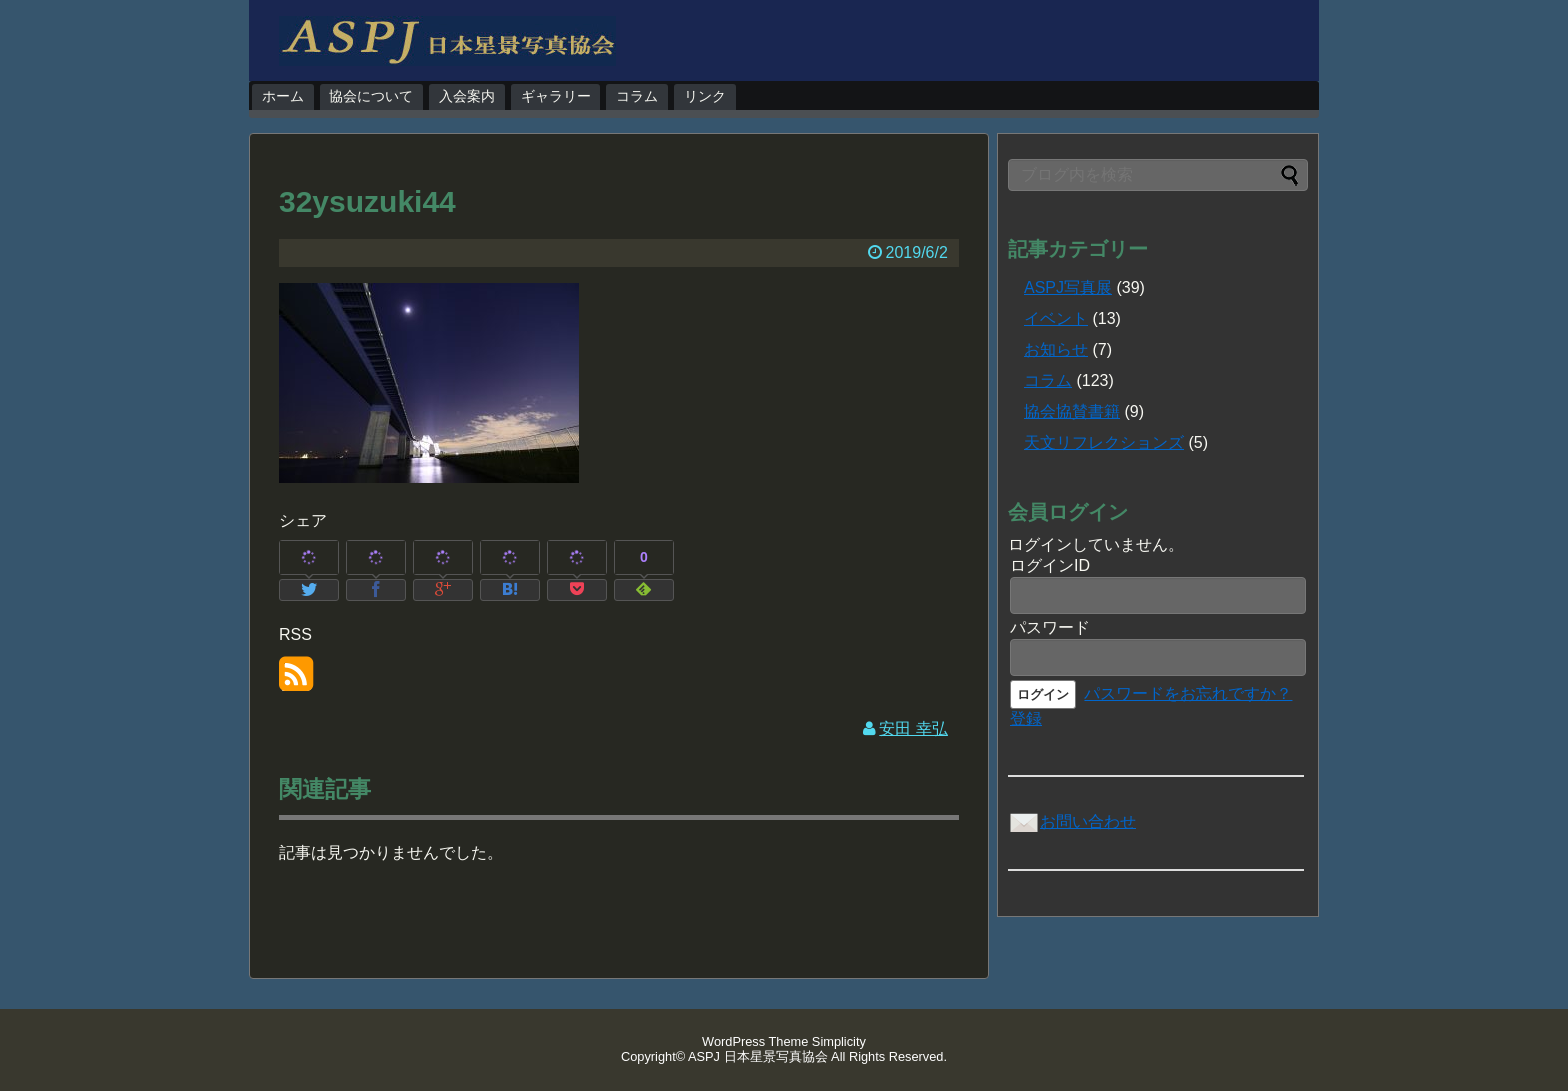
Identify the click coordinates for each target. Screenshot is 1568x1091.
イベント (1056, 318)
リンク (705, 96)
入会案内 (467, 96)
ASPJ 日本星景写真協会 (758, 1056)
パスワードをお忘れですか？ (1188, 693)
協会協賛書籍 (1072, 411)
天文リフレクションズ (1104, 442)
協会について (371, 96)
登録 (1026, 718)
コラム (637, 96)
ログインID (1050, 565)
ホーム (283, 96)
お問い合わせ (1072, 821)
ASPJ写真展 (1068, 287)
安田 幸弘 (913, 728)
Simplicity (839, 1041)
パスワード (1050, 627)
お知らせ (1056, 349)
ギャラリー (556, 96)
